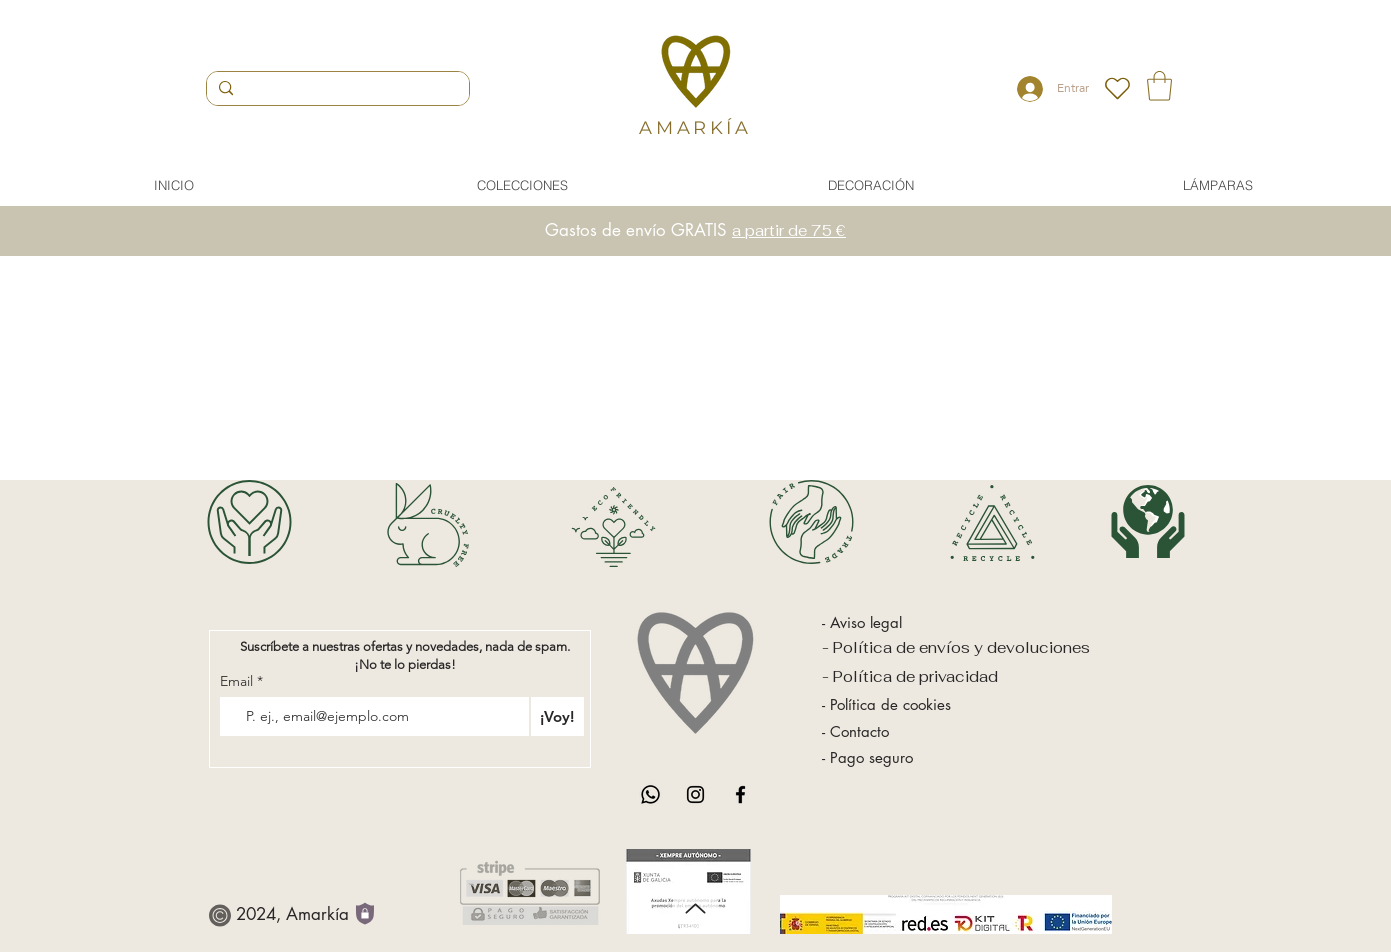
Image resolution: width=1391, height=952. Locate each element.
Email (238, 681)
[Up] (695, 908)
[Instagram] (695, 794)
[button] (1159, 86)
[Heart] (1118, 88)
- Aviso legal (862, 622)
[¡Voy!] (557, 716)
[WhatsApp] (650, 794)
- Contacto (855, 731)
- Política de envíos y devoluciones (956, 647)
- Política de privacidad (912, 676)
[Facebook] (740, 794)
